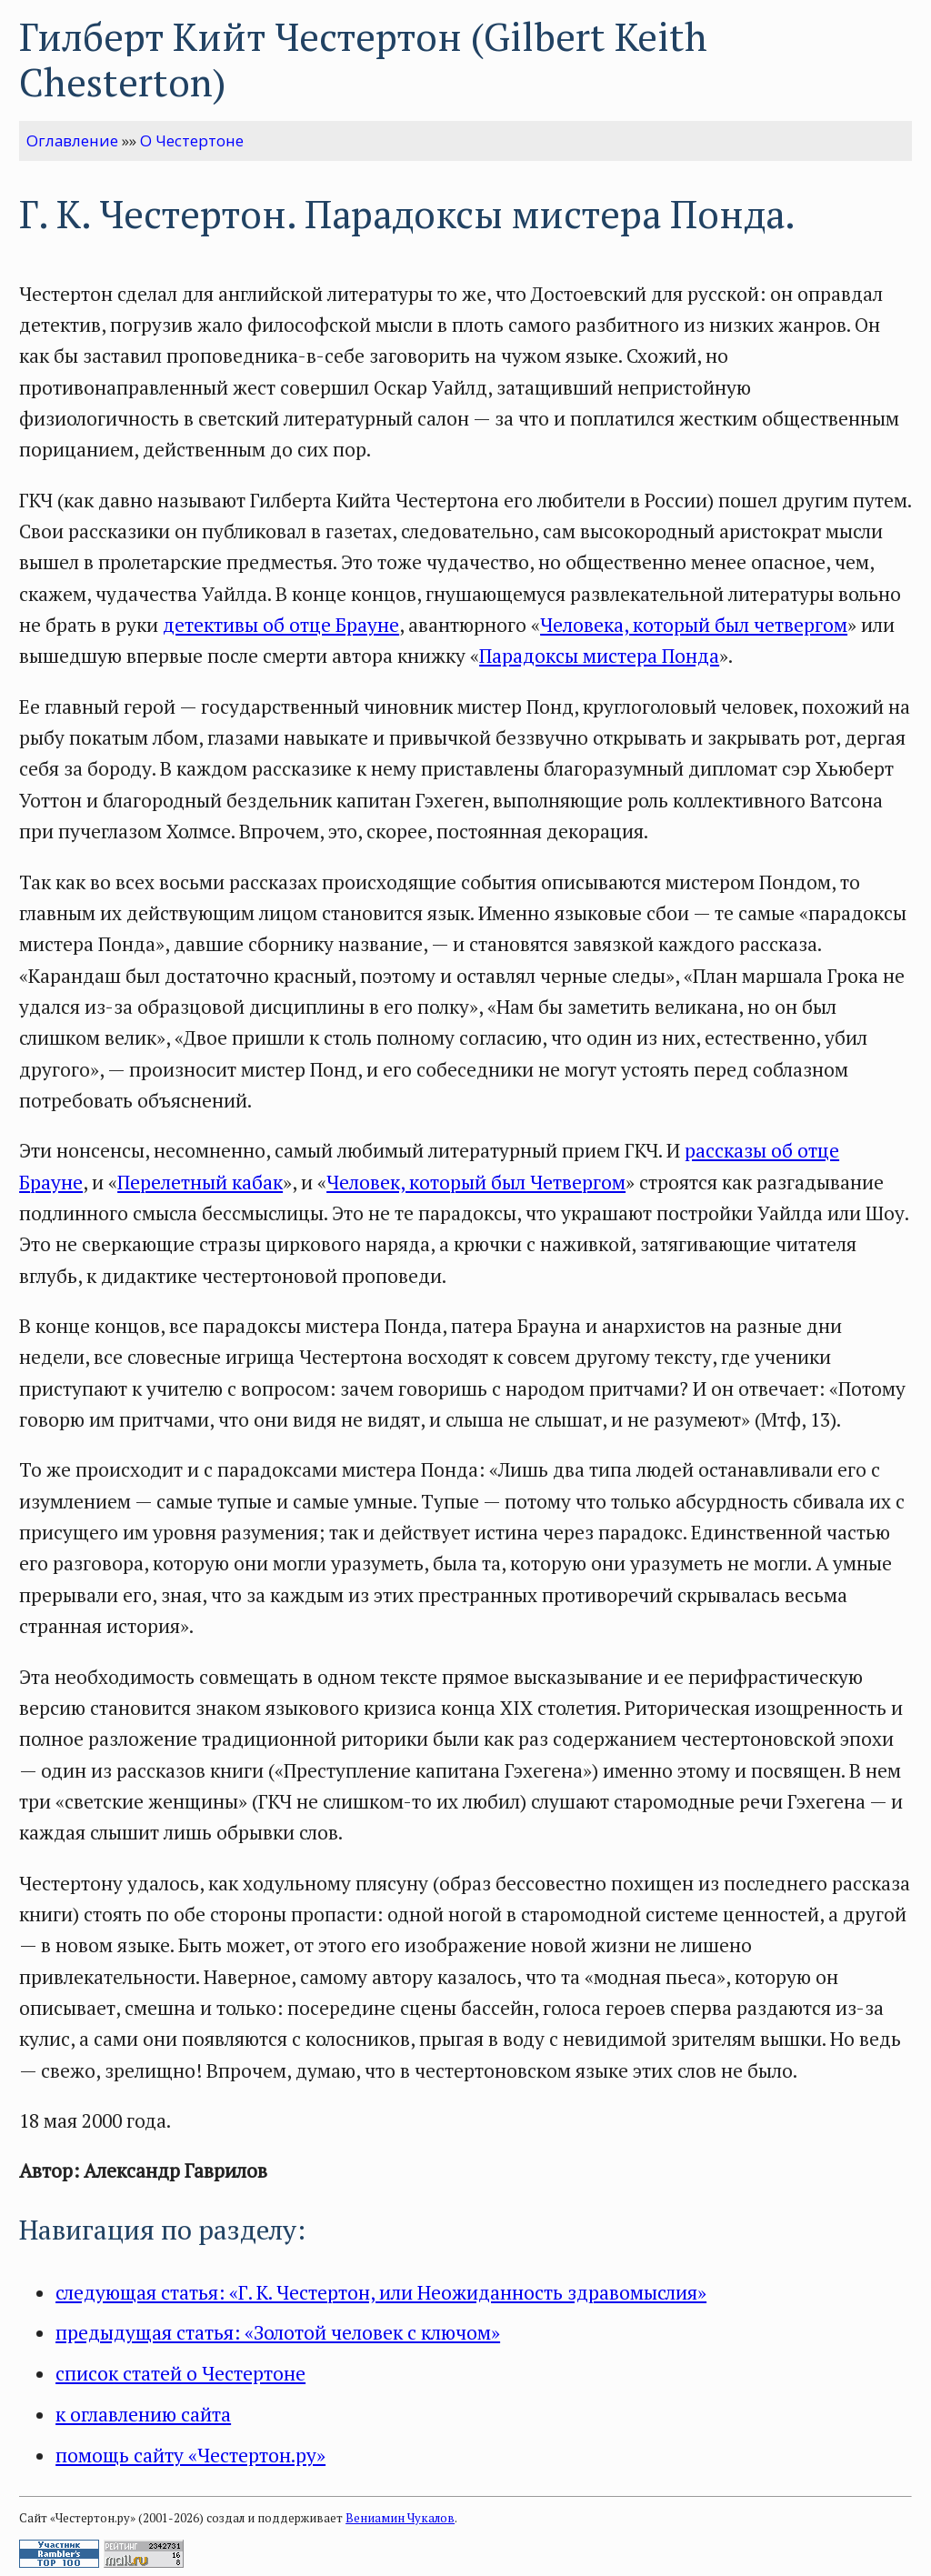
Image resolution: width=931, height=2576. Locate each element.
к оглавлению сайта (143, 2414)
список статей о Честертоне (180, 2373)
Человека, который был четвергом (693, 624)
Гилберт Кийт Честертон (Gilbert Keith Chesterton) (363, 59)
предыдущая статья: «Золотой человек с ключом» (277, 2332)
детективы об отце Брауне (281, 624)
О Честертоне (192, 140)
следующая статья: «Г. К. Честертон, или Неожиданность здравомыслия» (380, 2292)
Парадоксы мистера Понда (599, 655)
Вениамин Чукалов (400, 2518)
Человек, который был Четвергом (476, 1182)
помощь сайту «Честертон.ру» (190, 2455)
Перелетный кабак (200, 1182)
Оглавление (72, 140)
